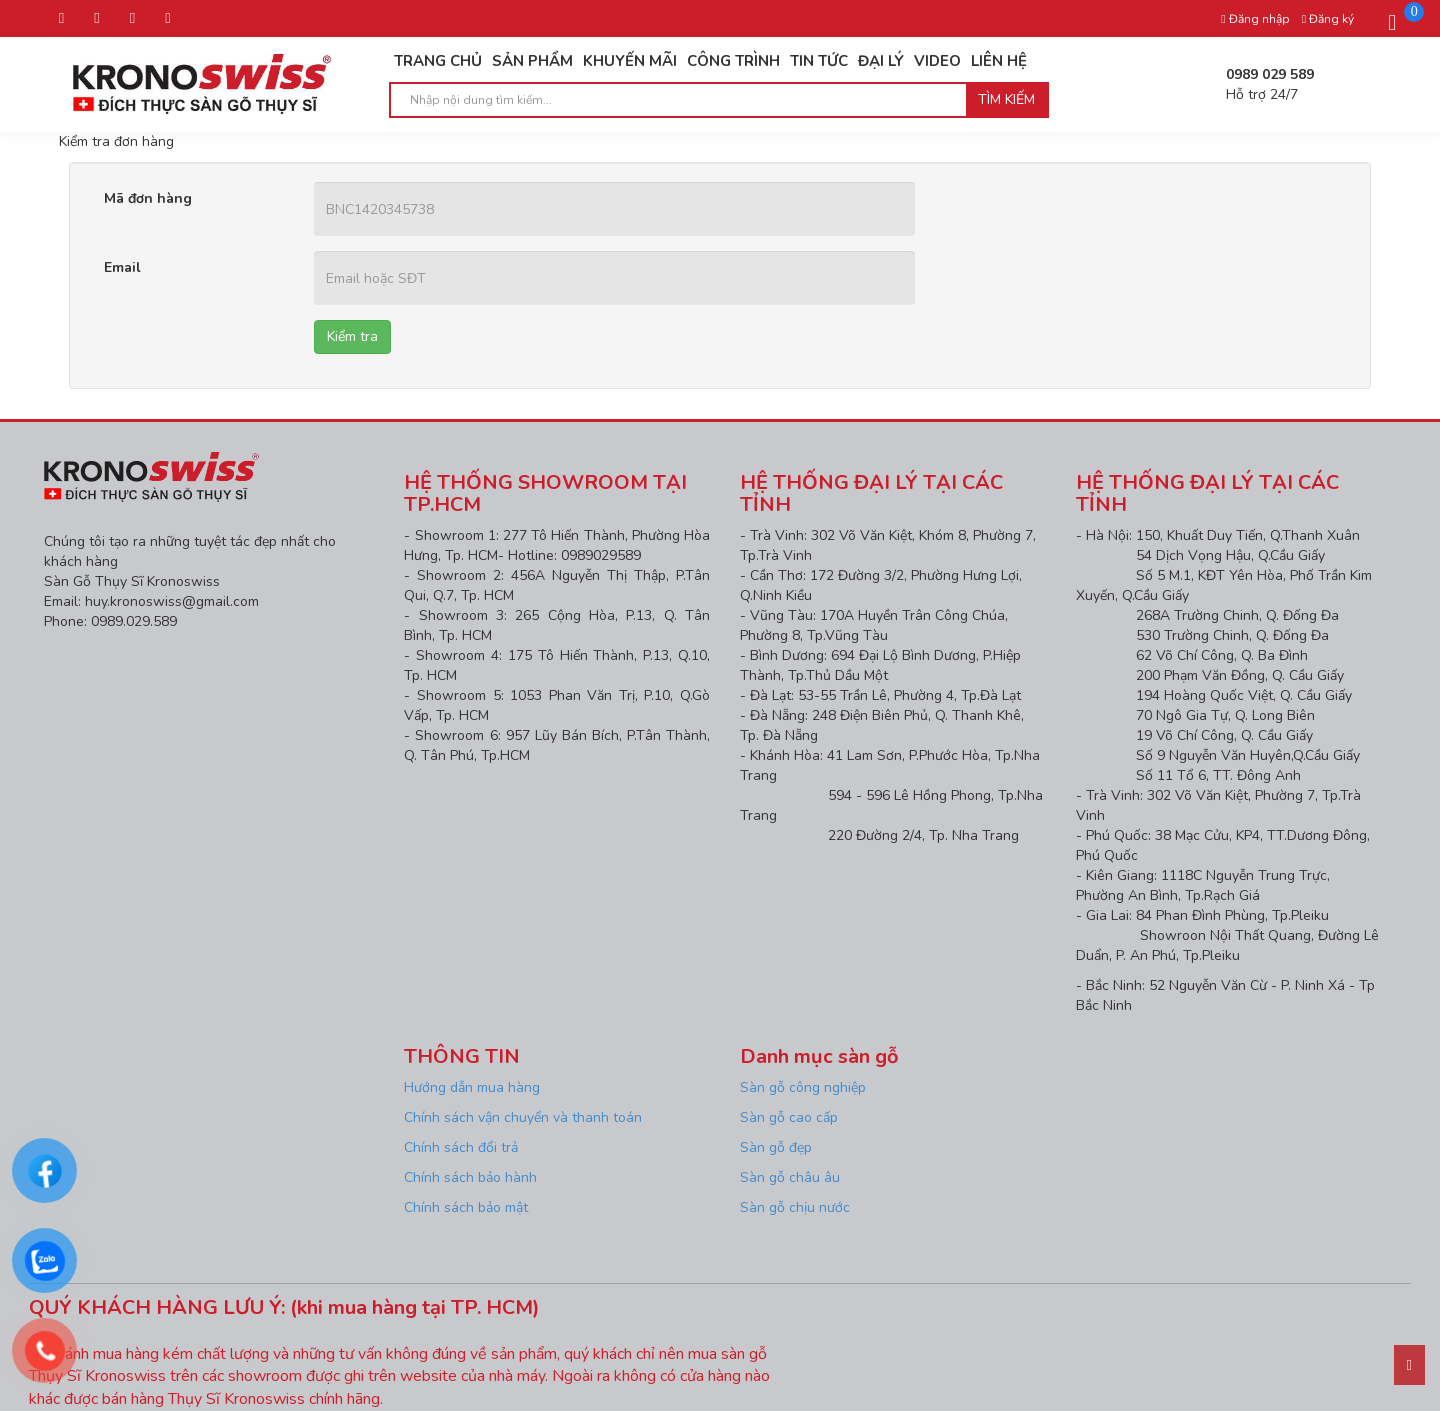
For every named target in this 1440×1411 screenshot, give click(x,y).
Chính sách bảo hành (470, 1177)
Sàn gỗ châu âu (790, 1177)
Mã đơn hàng (148, 198)
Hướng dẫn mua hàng (474, 1087)
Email (122, 267)
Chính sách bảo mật (466, 1207)
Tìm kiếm (1006, 99)
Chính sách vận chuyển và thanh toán (523, 1117)
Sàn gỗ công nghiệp (803, 1087)
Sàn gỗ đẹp (776, 1147)
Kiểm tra (352, 336)
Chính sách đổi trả (461, 1147)
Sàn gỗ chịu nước (795, 1207)
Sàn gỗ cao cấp (789, 1117)
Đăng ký (1328, 19)
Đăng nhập (1255, 19)
